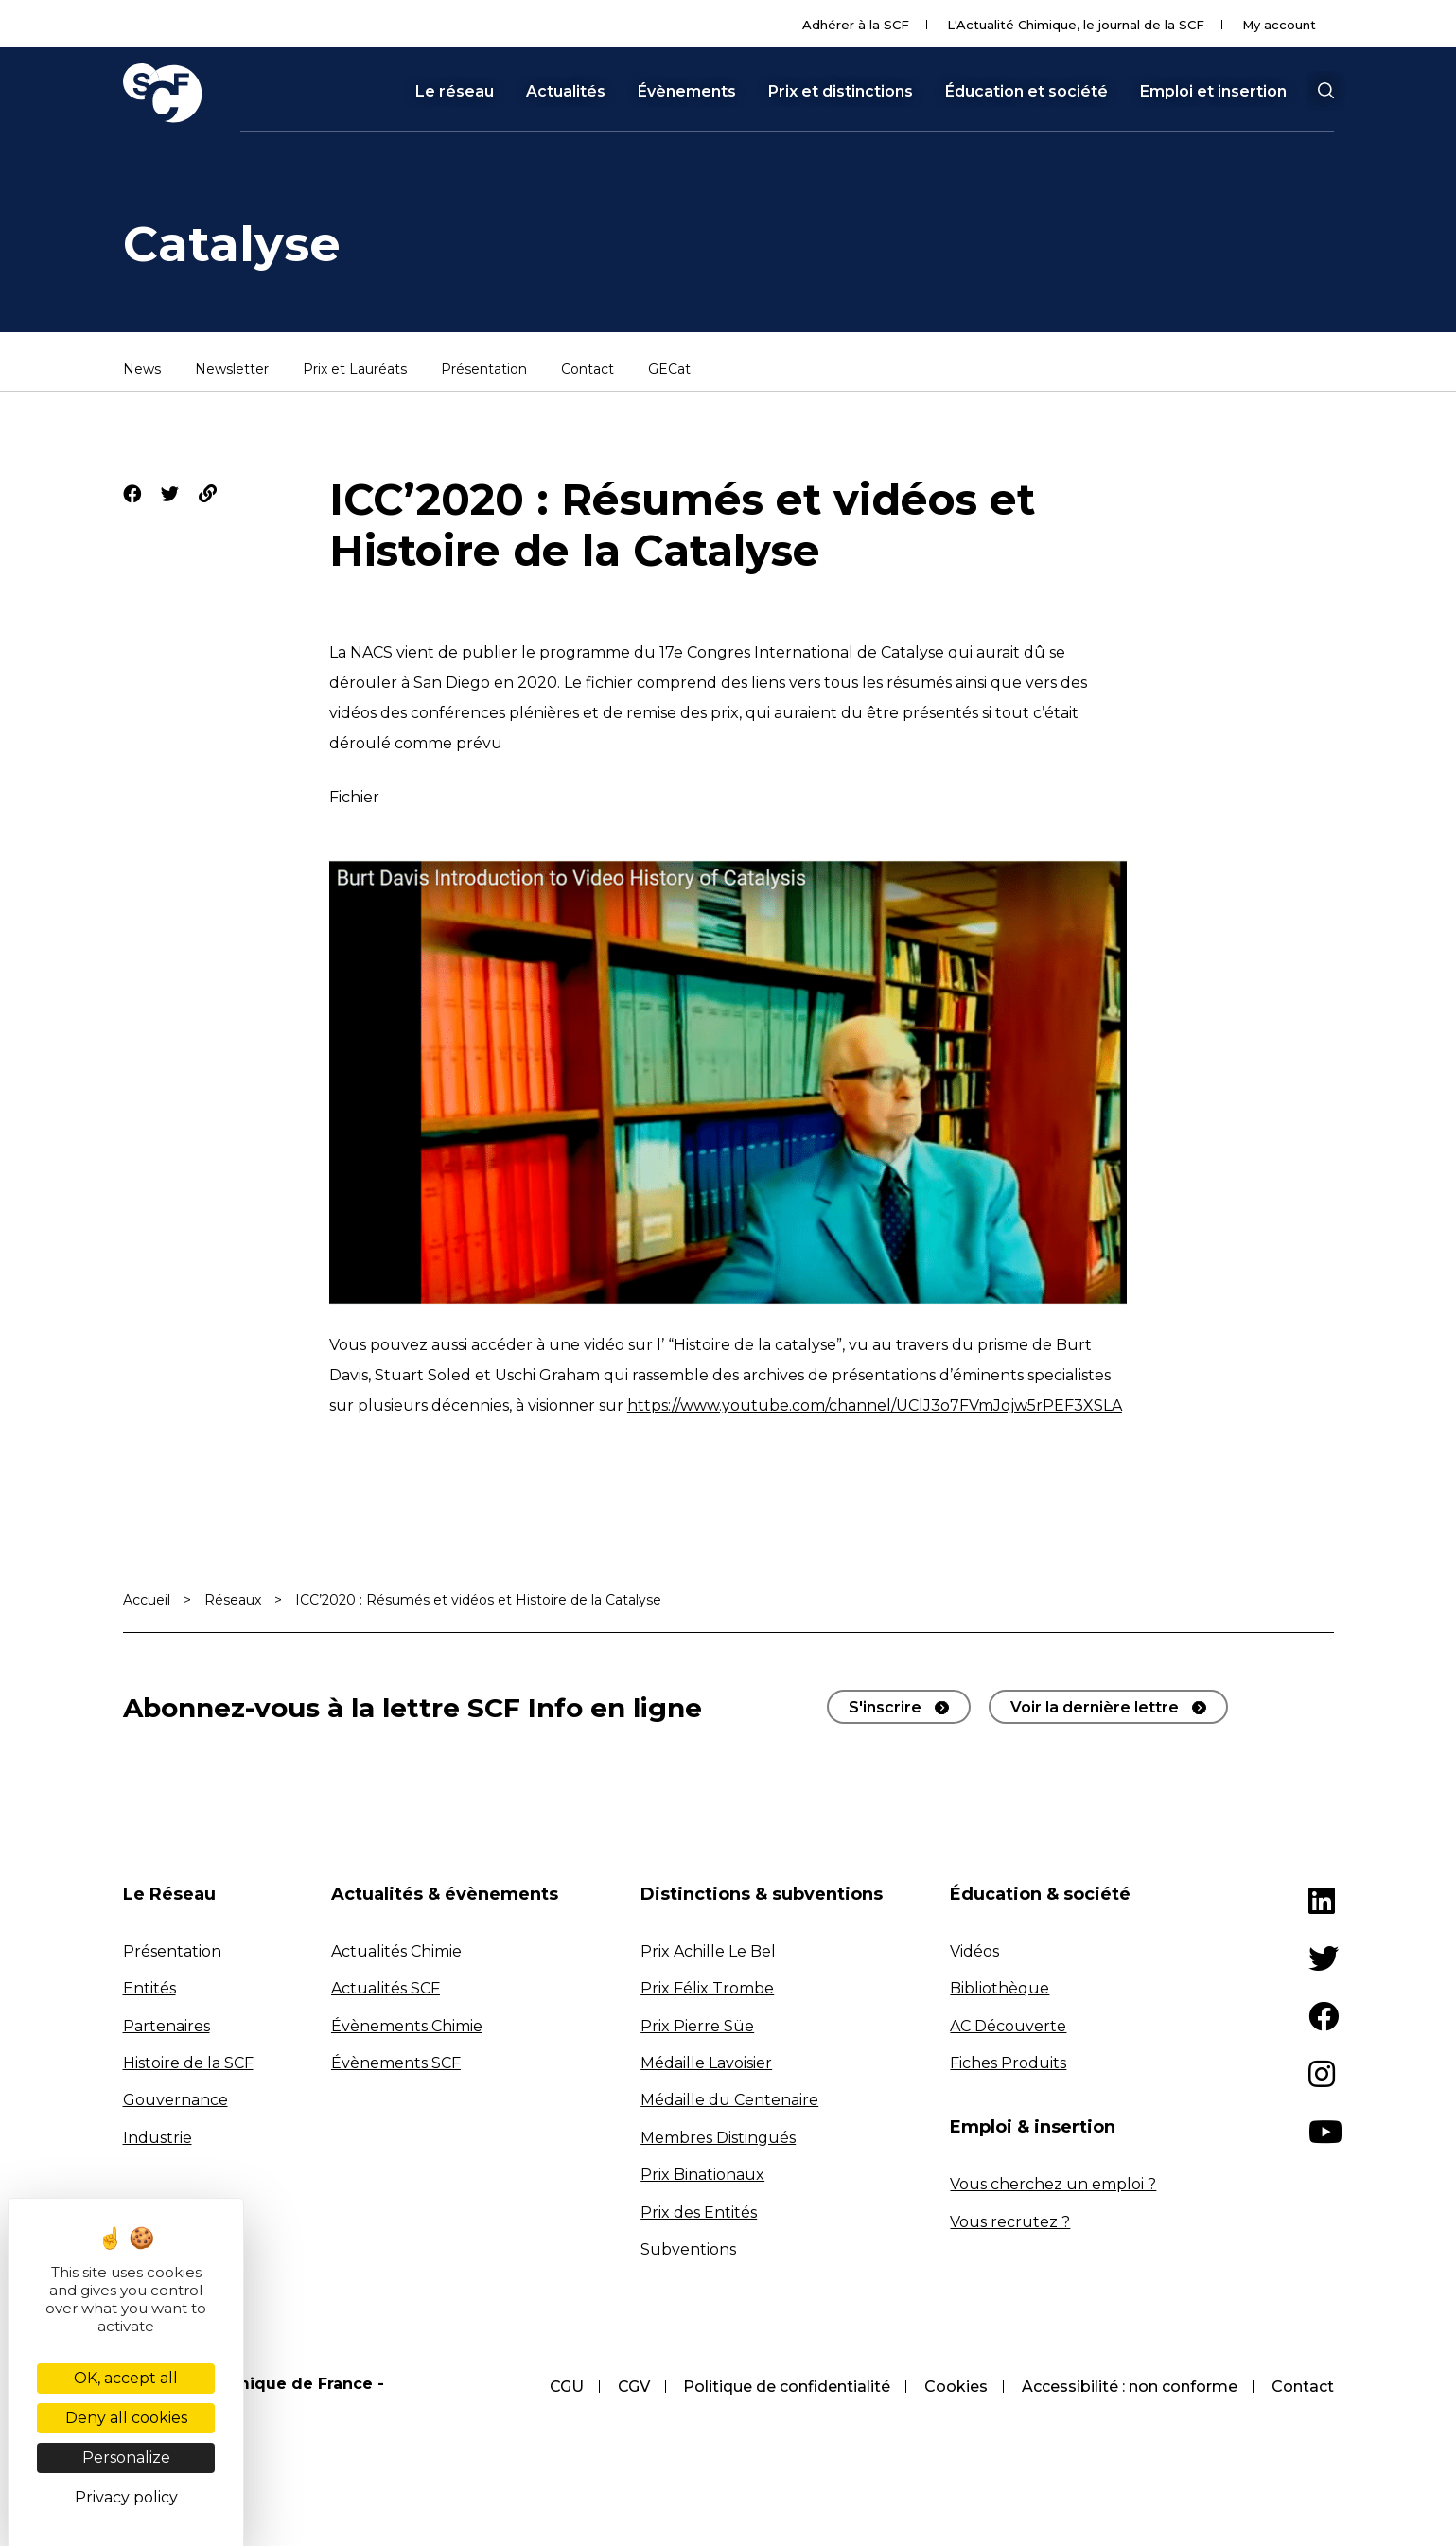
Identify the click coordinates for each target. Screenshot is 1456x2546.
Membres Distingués (718, 2138)
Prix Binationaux (702, 2175)
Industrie (157, 2138)
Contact (587, 370)
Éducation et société (1026, 91)
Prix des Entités (698, 2212)
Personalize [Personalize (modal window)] (126, 2458)
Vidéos (974, 1951)
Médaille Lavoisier (706, 2063)
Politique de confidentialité (786, 2387)
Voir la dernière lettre (1094, 1707)
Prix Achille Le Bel (708, 1951)
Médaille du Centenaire (729, 2100)
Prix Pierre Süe (697, 2026)
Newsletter (232, 370)
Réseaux (232, 1599)
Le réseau (454, 91)
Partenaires (166, 2026)
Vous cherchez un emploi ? (1053, 2184)
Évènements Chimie (406, 2026)
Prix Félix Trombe (707, 1988)
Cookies (956, 2387)
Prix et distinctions (840, 91)
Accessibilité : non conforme (1129, 2387)
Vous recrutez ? (1010, 2222)
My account (1279, 24)
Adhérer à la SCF (855, 24)
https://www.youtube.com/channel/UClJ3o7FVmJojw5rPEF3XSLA (874, 1405)
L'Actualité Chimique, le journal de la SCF (1075, 24)
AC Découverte (1008, 2026)
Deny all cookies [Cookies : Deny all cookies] (126, 2418)
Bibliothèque (999, 1988)
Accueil (146, 1599)
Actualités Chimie (396, 1951)
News (142, 370)
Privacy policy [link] (126, 2497)
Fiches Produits (1008, 2063)
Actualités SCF (385, 1988)
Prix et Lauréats (355, 370)
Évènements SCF (396, 2063)
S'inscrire (885, 1707)
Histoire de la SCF (188, 2063)
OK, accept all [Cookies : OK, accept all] (126, 2378)
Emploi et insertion (1213, 91)
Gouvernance (175, 2100)
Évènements (687, 91)
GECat (669, 370)
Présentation (484, 370)
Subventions (688, 2249)
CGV (633, 2387)
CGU (566, 2387)
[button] (1325, 91)
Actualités (565, 91)
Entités (149, 1988)
